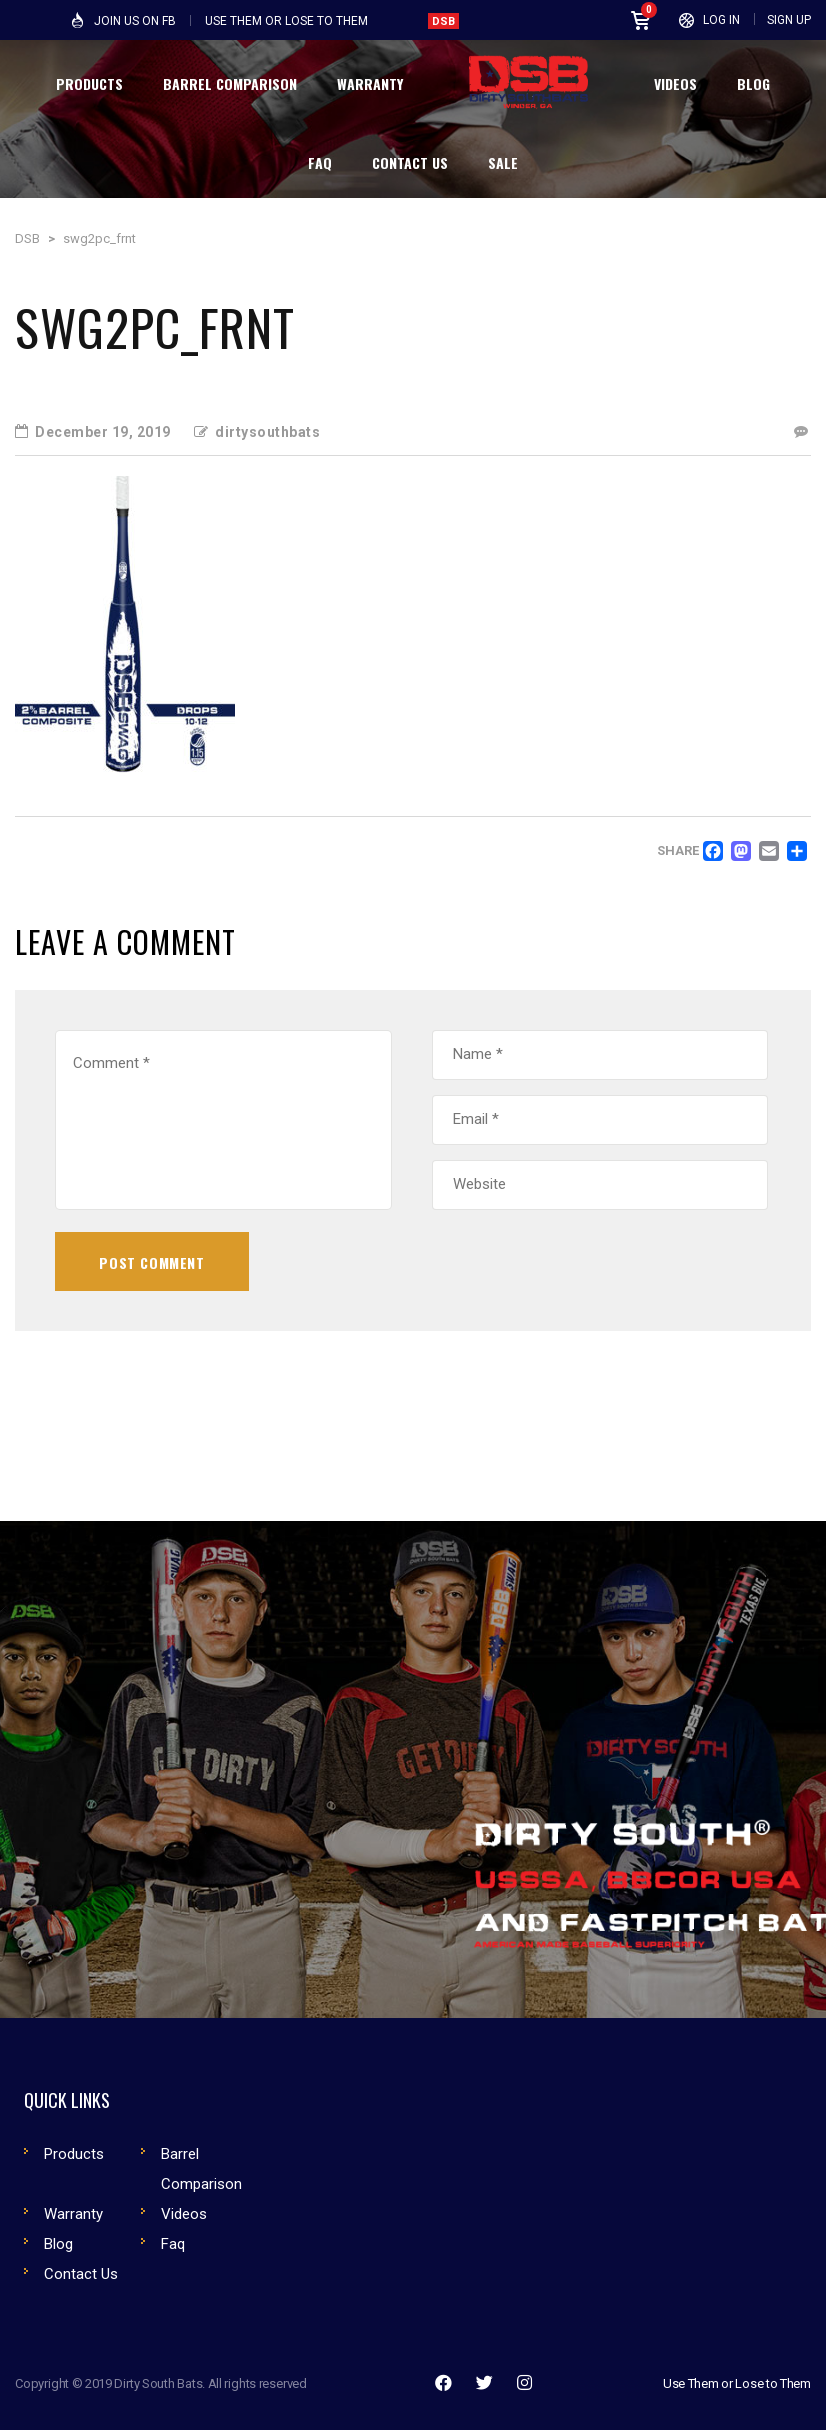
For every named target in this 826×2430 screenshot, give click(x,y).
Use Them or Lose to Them (737, 2383)
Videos (184, 2214)
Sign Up (789, 20)
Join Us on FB (135, 21)
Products (74, 2154)
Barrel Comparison (201, 2169)
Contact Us (81, 2274)
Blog (58, 2244)
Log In (721, 20)
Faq (173, 2244)
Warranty (73, 2214)
